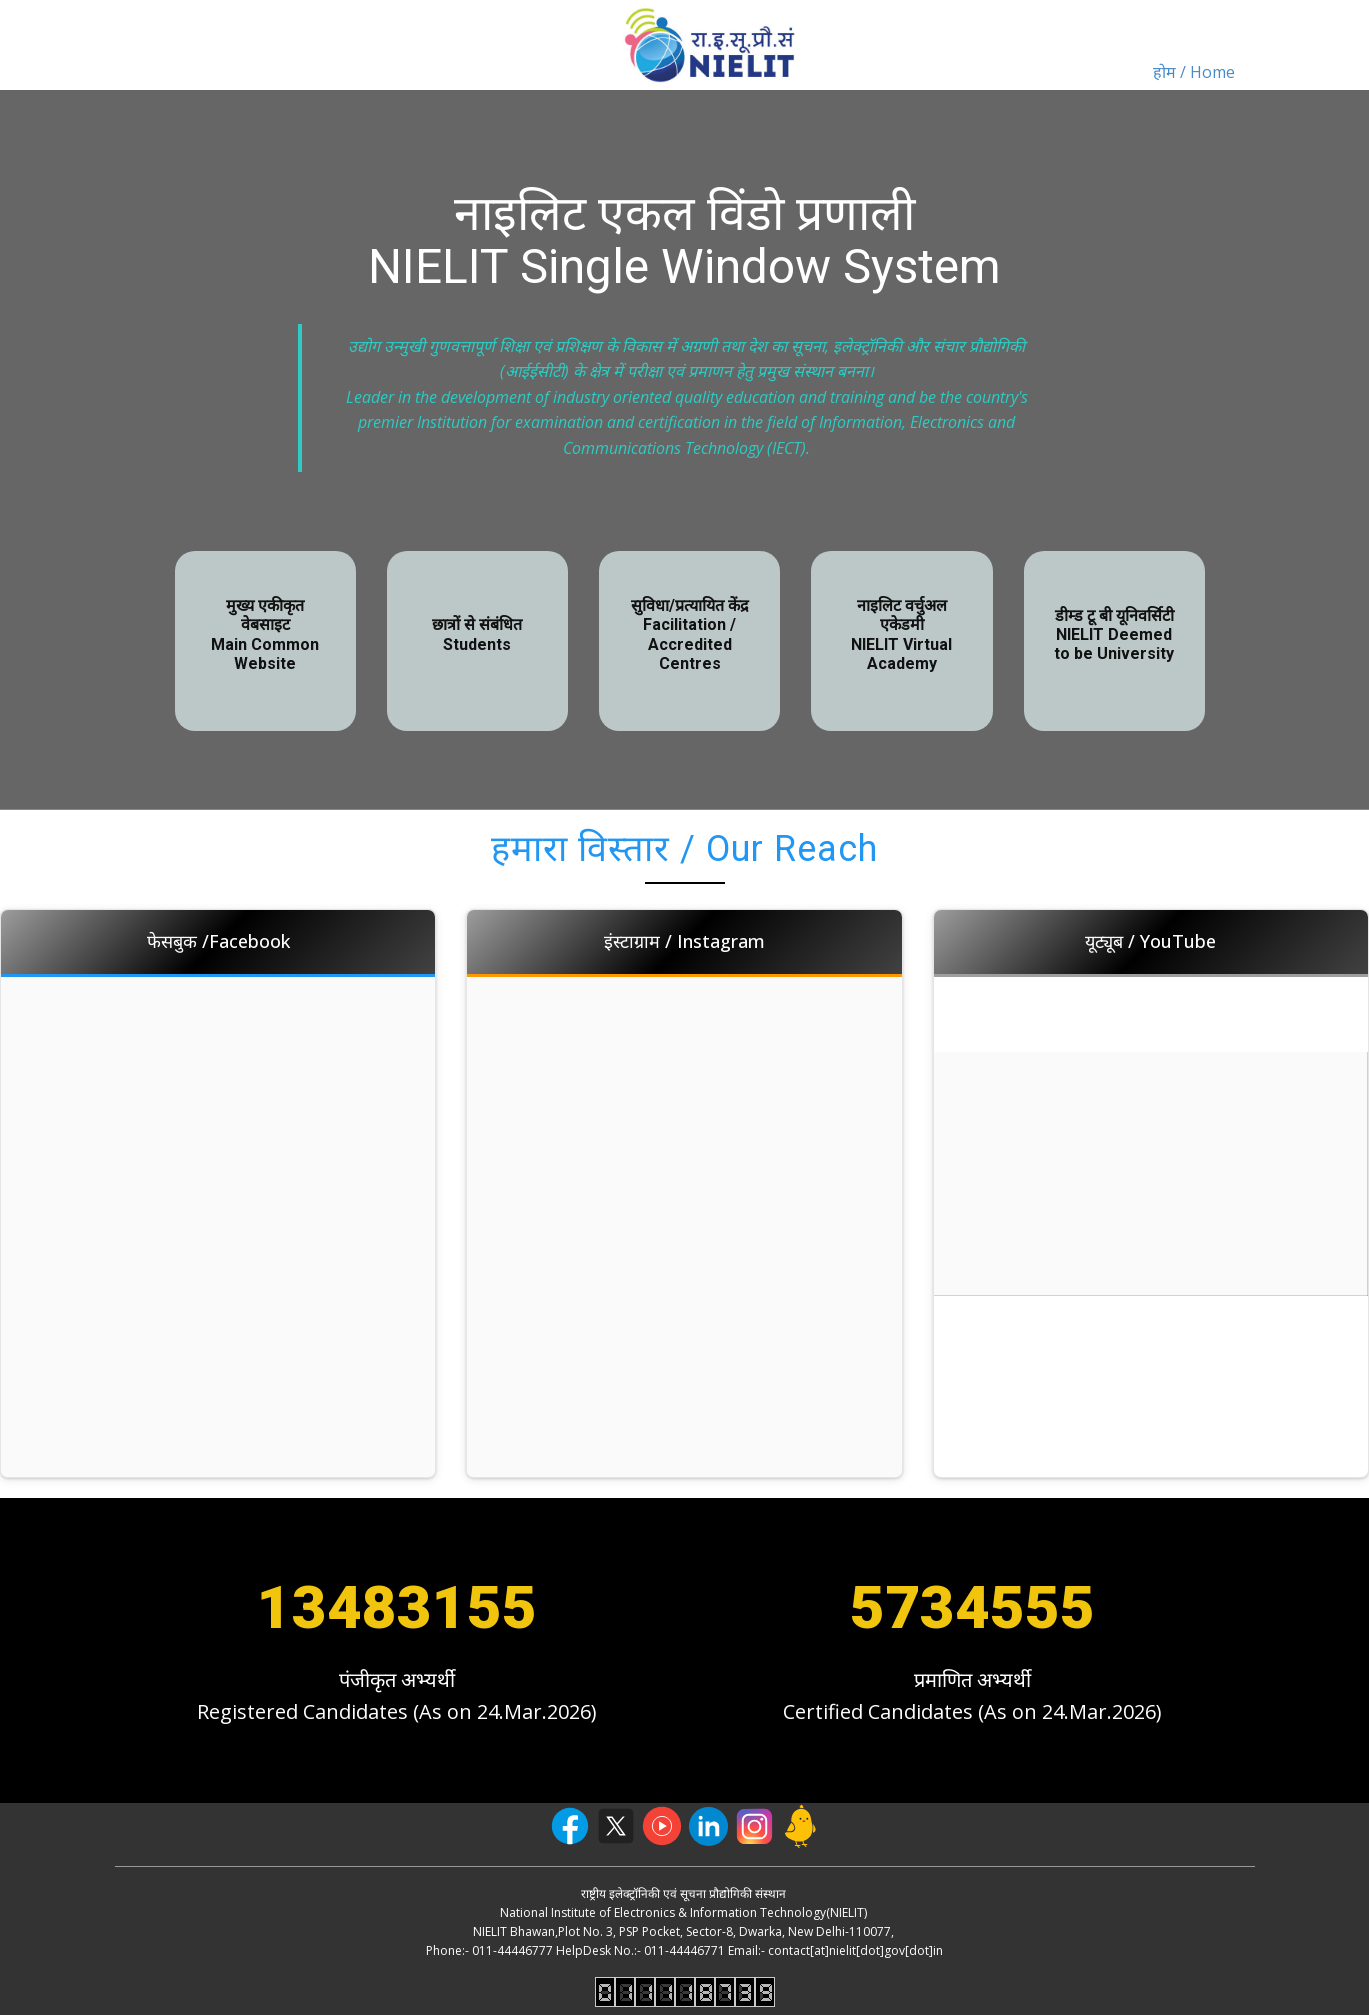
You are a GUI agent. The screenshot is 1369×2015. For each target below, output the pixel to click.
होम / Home (1194, 72)
